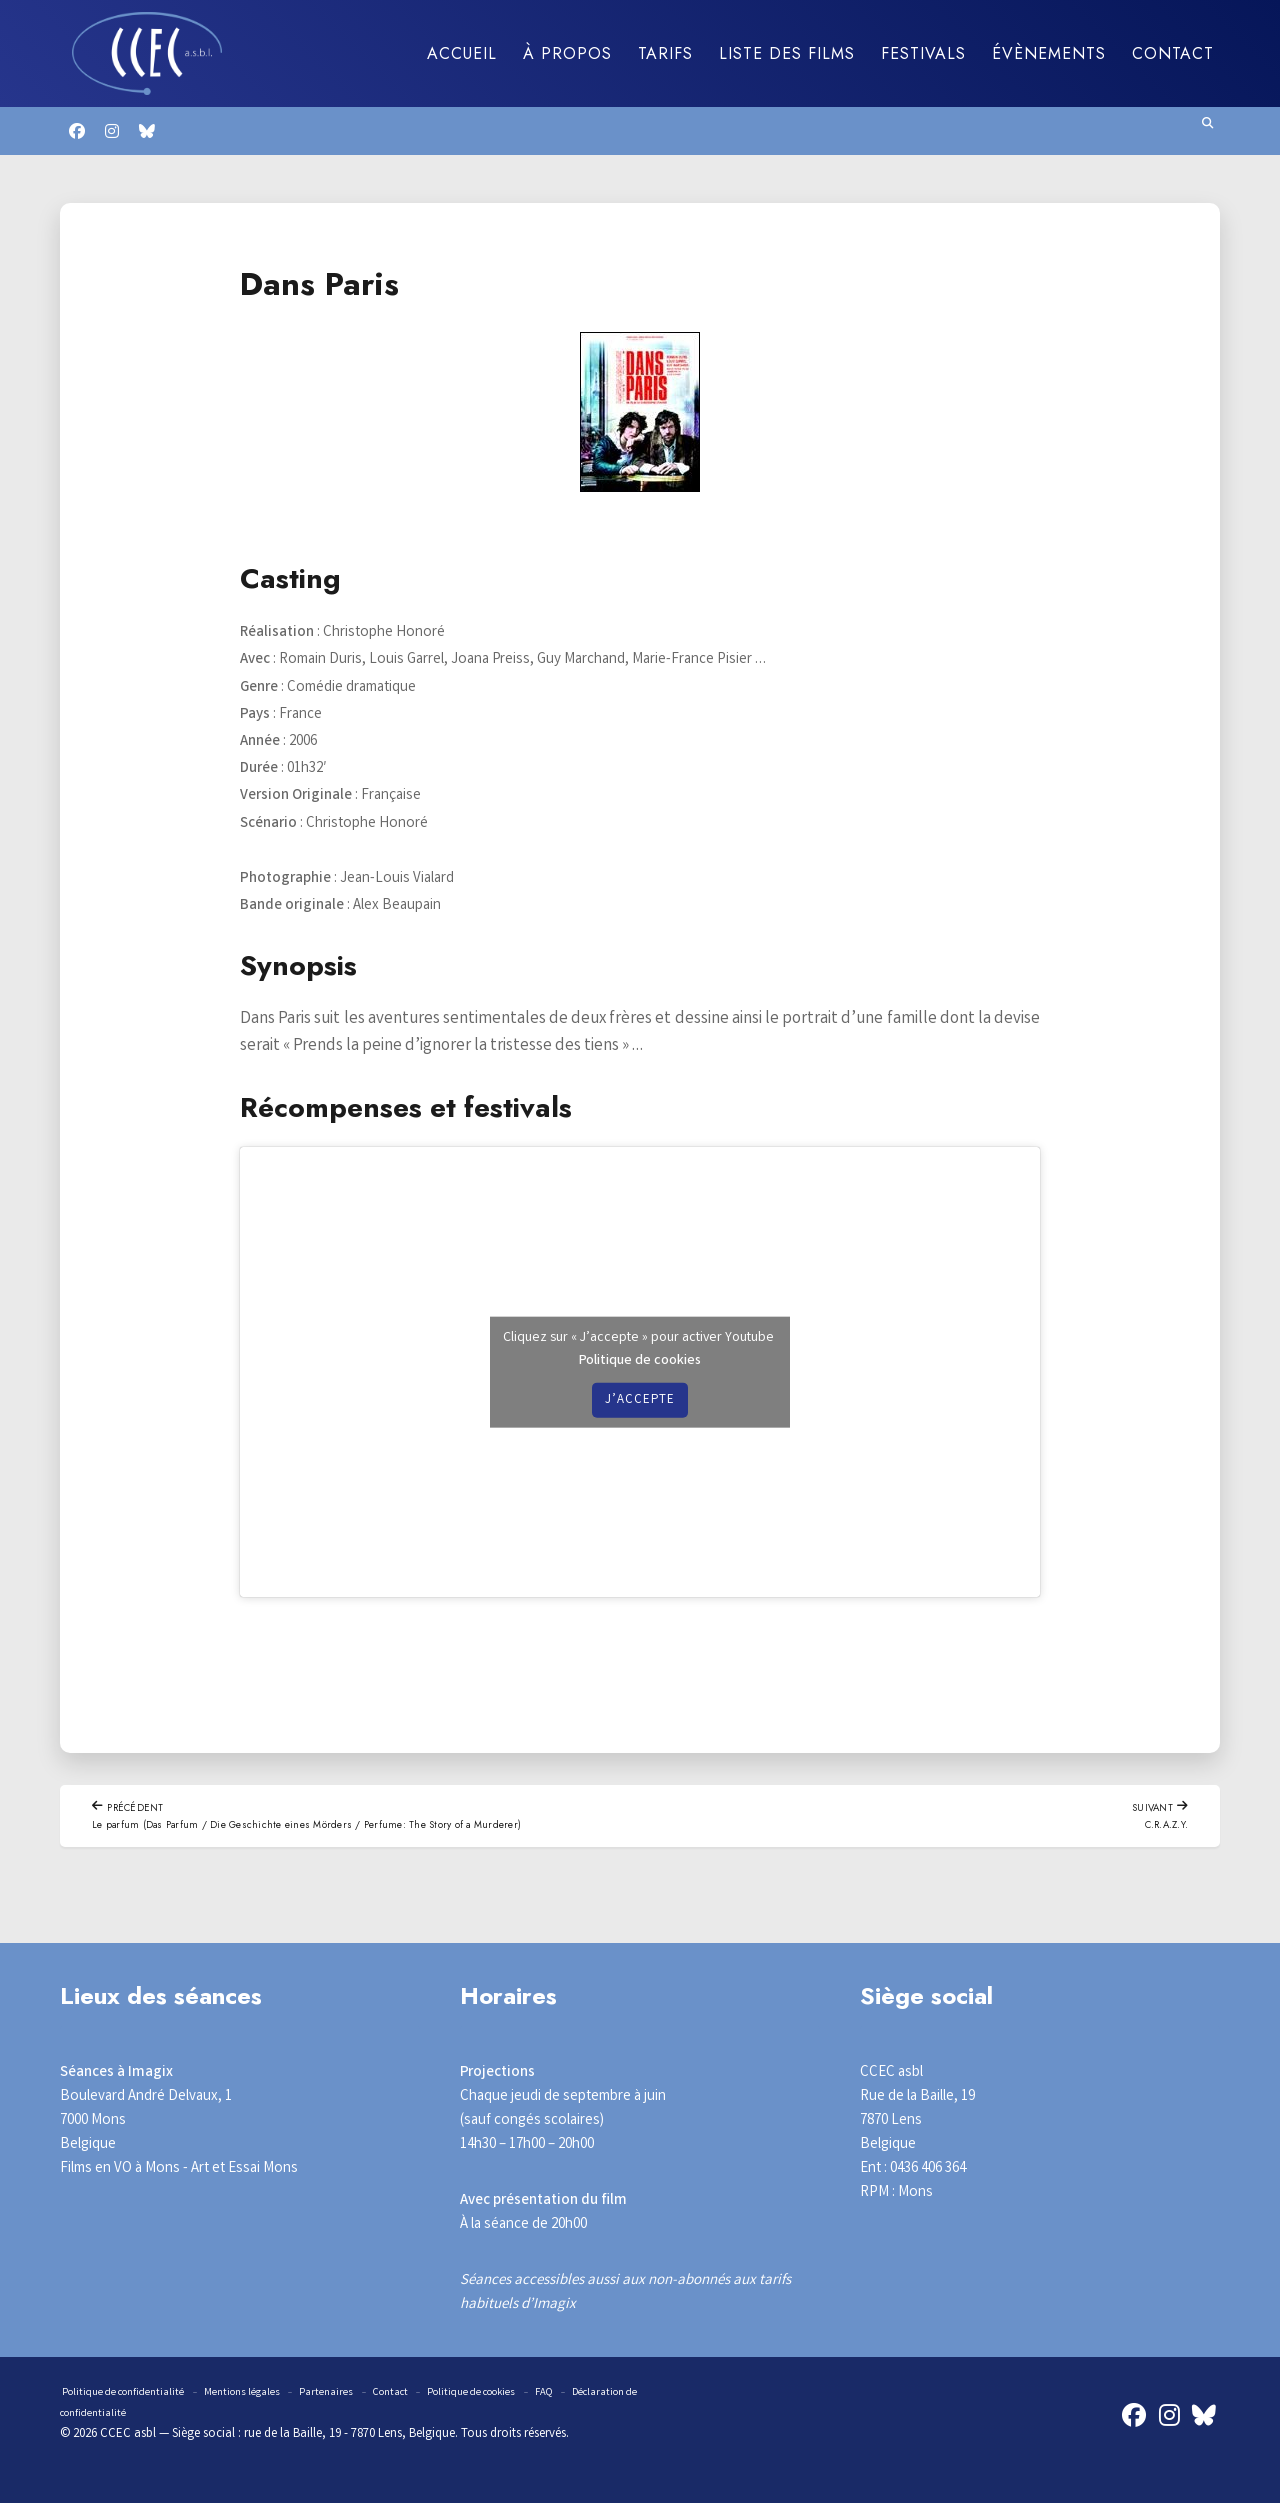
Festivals (923, 53)
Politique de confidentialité (134, 2394)
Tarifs (665, 53)
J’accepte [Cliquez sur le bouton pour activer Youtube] (640, 1400)
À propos (567, 53)
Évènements (1049, 53)
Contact (1173, 53)
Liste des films (787, 53)
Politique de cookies (640, 1360)
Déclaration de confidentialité (160, 2415)
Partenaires (363, 2394)
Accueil (462, 53)
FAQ (615, 2394)
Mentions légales (270, 2394)
